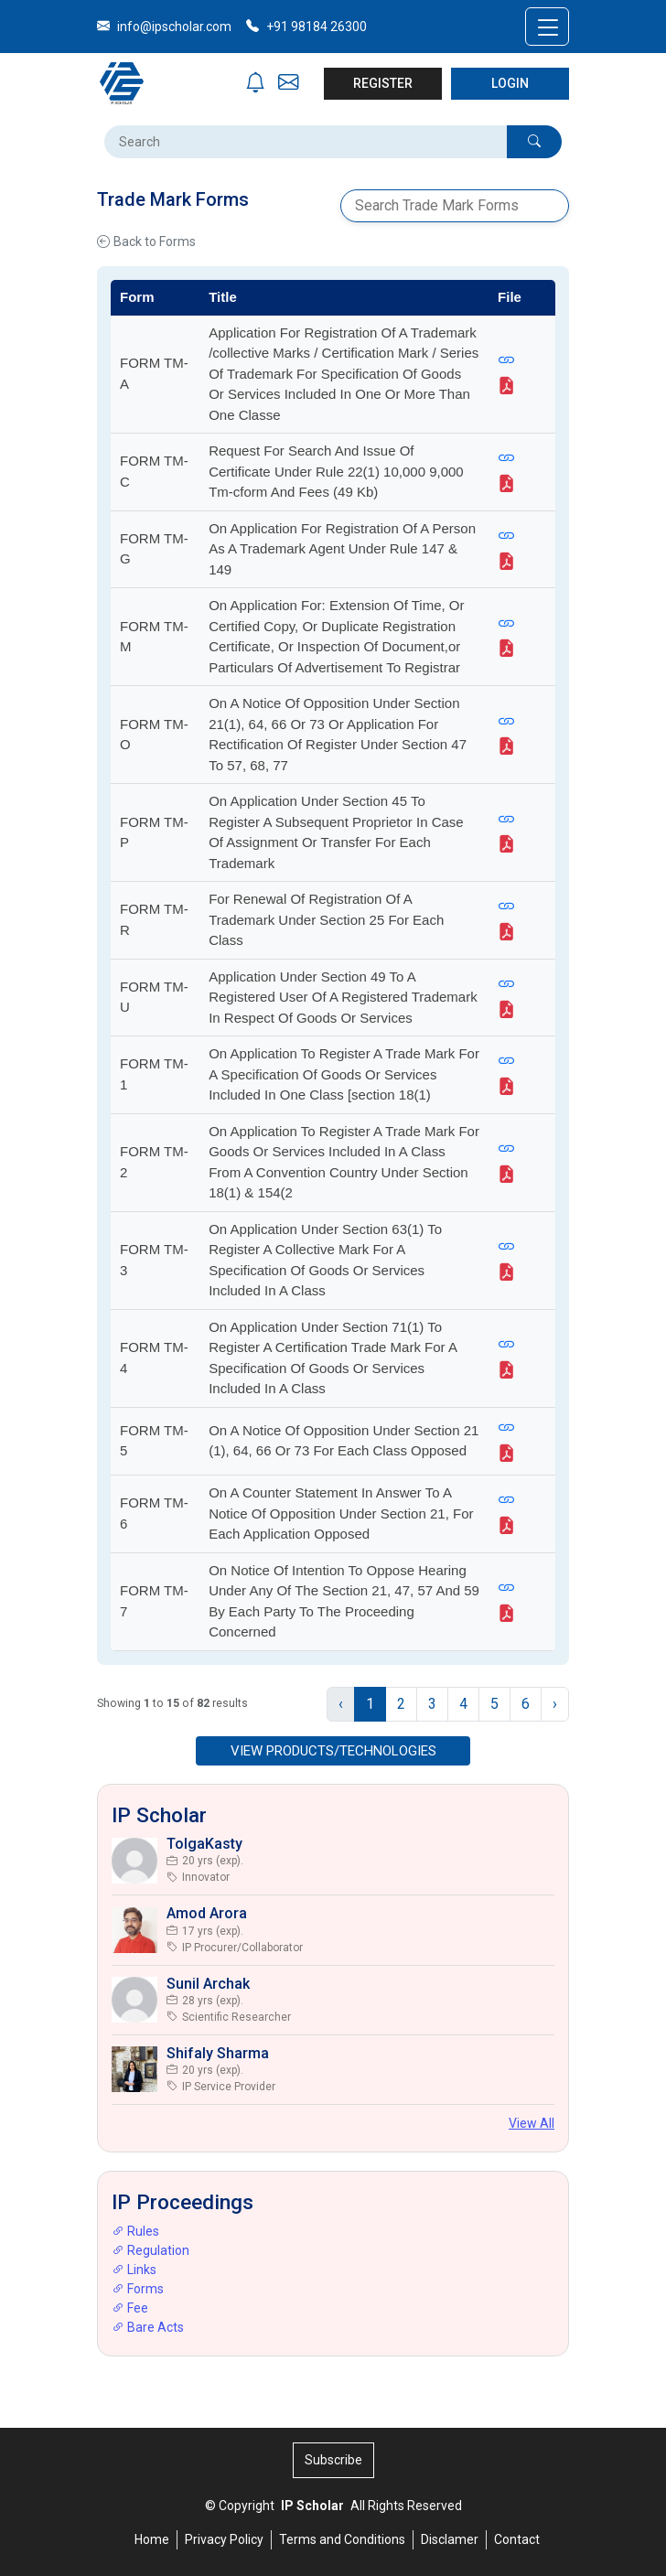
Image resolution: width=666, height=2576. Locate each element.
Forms (138, 2288)
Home (151, 2539)
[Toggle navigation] (547, 26)
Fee (130, 2308)
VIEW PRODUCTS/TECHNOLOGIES (333, 1751)
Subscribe (333, 2460)
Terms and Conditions (342, 2539)
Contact (517, 2539)
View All (531, 2123)
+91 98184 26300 (306, 26)
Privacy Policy (224, 2539)
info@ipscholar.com (164, 26)
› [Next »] (555, 1703)
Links (134, 2269)
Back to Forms (146, 242)
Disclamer (449, 2539)
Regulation (150, 2250)
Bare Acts (148, 2327)
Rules (135, 2231)
